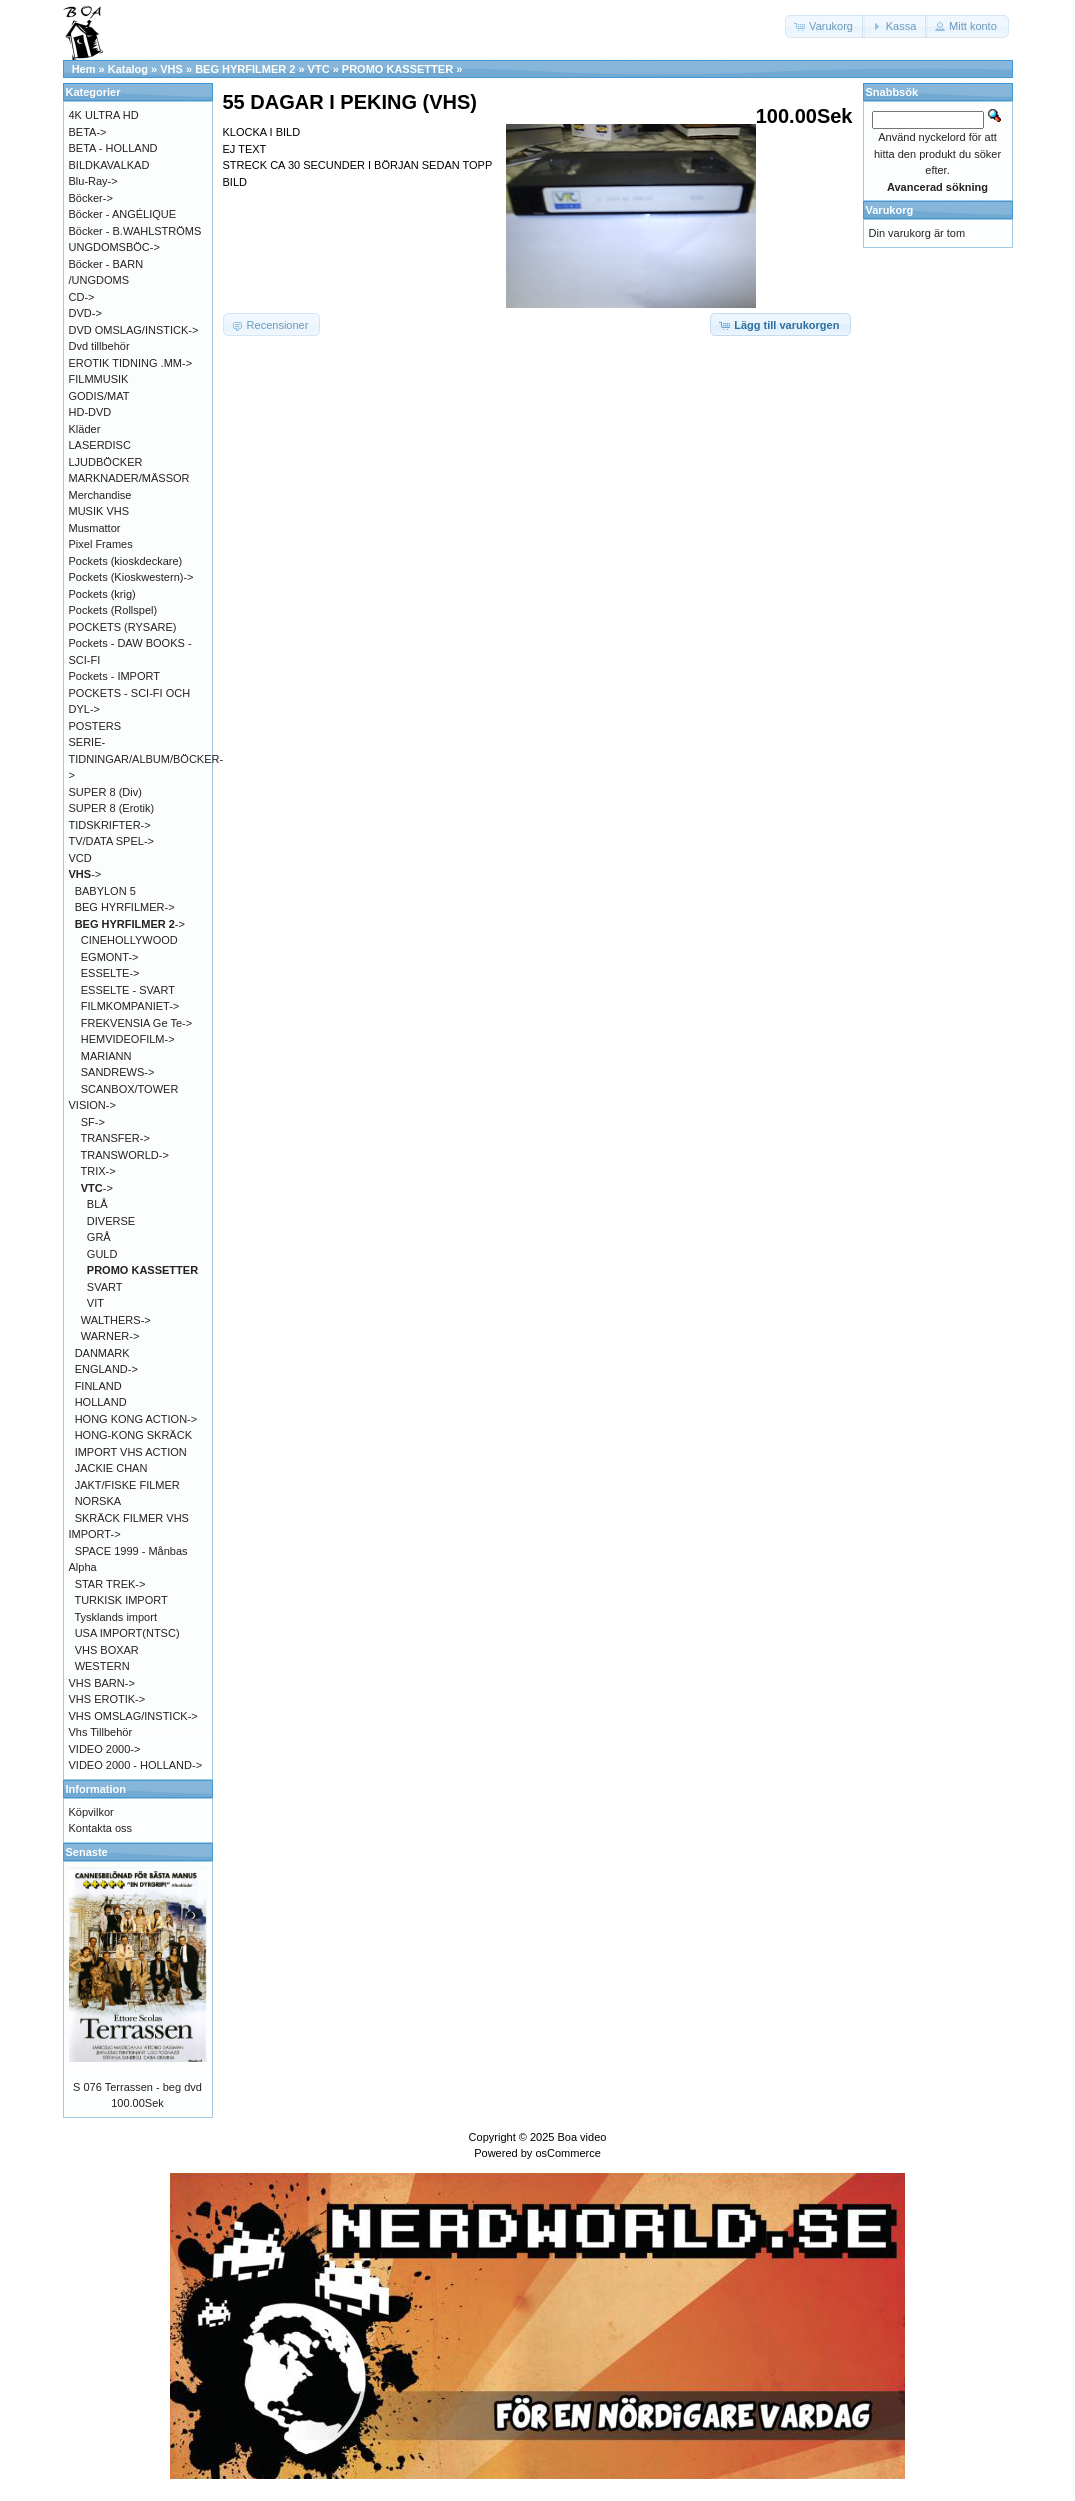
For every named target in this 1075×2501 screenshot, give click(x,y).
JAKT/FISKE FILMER (127, 1485)
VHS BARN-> (102, 1683)
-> (85, 874)
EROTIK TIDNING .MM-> (131, 363)
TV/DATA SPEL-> (111, 841)
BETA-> (88, 132)
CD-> (82, 297)
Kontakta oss (101, 1828)
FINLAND (98, 1386)
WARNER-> (110, 1336)
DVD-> (85, 313)
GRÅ (99, 1237)
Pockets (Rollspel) (113, 610)
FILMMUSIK (99, 379)
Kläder (85, 429)
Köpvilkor (91, 1812)
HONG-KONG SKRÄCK (133, 1435)
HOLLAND (101, 1402)
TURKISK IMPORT (120, 1600)
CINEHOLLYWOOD (129, 940)
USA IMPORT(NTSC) (127, 1633)
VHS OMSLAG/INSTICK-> (133, 1716)
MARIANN (106, 1056)
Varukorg (890, 210)
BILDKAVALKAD (109, 165)
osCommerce (567, 2153)
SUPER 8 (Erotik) (112, 808)
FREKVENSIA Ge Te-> (136, 1023)
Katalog (128, 69)
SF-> (93, 1122)
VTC (319, 69)
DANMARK (102, 1353)
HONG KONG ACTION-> (136, 1419)
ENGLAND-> (106, 1369)
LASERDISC (100, 445)
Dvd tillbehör (99, 346)
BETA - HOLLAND (113, 148)
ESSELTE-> (110, 973)
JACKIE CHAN (111, 1468)
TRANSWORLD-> (125, 1155)
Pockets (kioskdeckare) (126, 561)
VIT (95, 1303)
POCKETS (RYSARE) (123, 627)
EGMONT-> (110, 957)
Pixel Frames (101, 544)
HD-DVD (90, 412)
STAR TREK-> (110, 1584)
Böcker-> (91, 198)
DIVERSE (111, 1221)
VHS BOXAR (107, 1650)
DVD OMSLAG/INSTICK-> (134, 330)
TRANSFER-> (115, 1138)
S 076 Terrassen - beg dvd (137, 2087)
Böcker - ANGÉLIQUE (123, 214)
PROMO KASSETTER (397, 69)
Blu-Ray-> (93, 181)
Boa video (581, 2137)
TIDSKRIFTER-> (110, 825)
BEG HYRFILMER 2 (245, 69)
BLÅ (97, 1204)
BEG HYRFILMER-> (125, 907)
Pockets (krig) (102, 594)
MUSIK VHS (99, 511)
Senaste (87, 1852)
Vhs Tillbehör (101, 1732)
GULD (102, 1254)
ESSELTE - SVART (128, 990)
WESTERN (102, 1666)
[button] (825, 26)
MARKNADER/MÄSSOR (129, 478)
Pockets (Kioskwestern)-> (131, 577)
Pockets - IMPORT (114, 676)
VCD (80, 858)
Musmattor (95, 528)
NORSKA (98, 1501)
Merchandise (100, 495)
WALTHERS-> (116, 1320)
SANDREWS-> (118, 1072)
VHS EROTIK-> (107, 1699)
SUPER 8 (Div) (105, 792)
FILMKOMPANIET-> (130, 1006)
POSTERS (95, 726)
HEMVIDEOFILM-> (128, 1039)
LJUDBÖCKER (106, 462)
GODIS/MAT (99, 396)
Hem (84, 69)
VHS (171, 69)
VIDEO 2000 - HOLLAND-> (136, 1765)
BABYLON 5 (105, 891)
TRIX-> (98, 1171)
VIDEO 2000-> (105, 1749)
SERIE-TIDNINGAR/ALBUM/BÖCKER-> (146, 758)
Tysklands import (115, 1617)
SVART (105, 1287)
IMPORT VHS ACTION (131, 1452)
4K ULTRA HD (104, 115)
